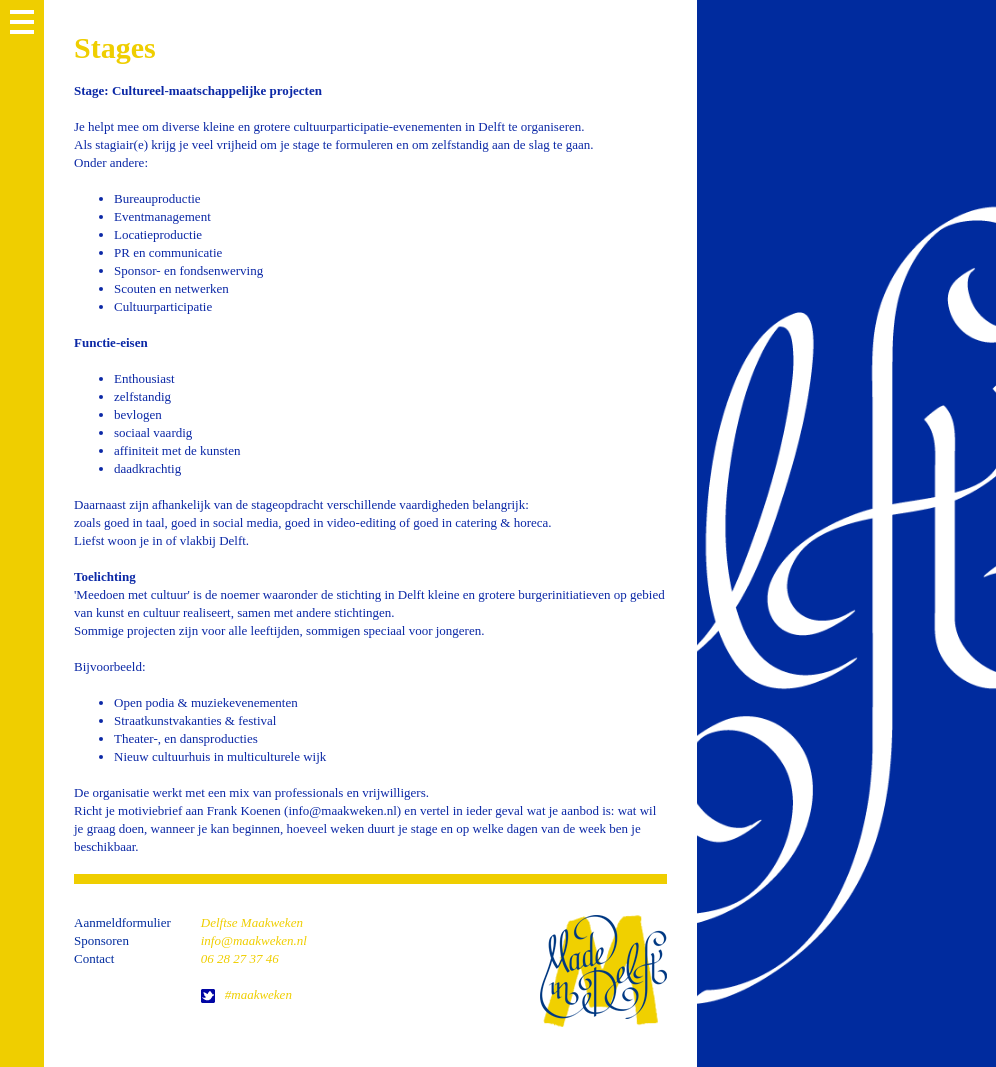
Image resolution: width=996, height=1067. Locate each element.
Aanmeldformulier (122, 922)
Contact (94, 958)
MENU (22, 22)
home (603, 970)
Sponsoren (101, 940)
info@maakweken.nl (254, 940)
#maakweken (258, 994)
